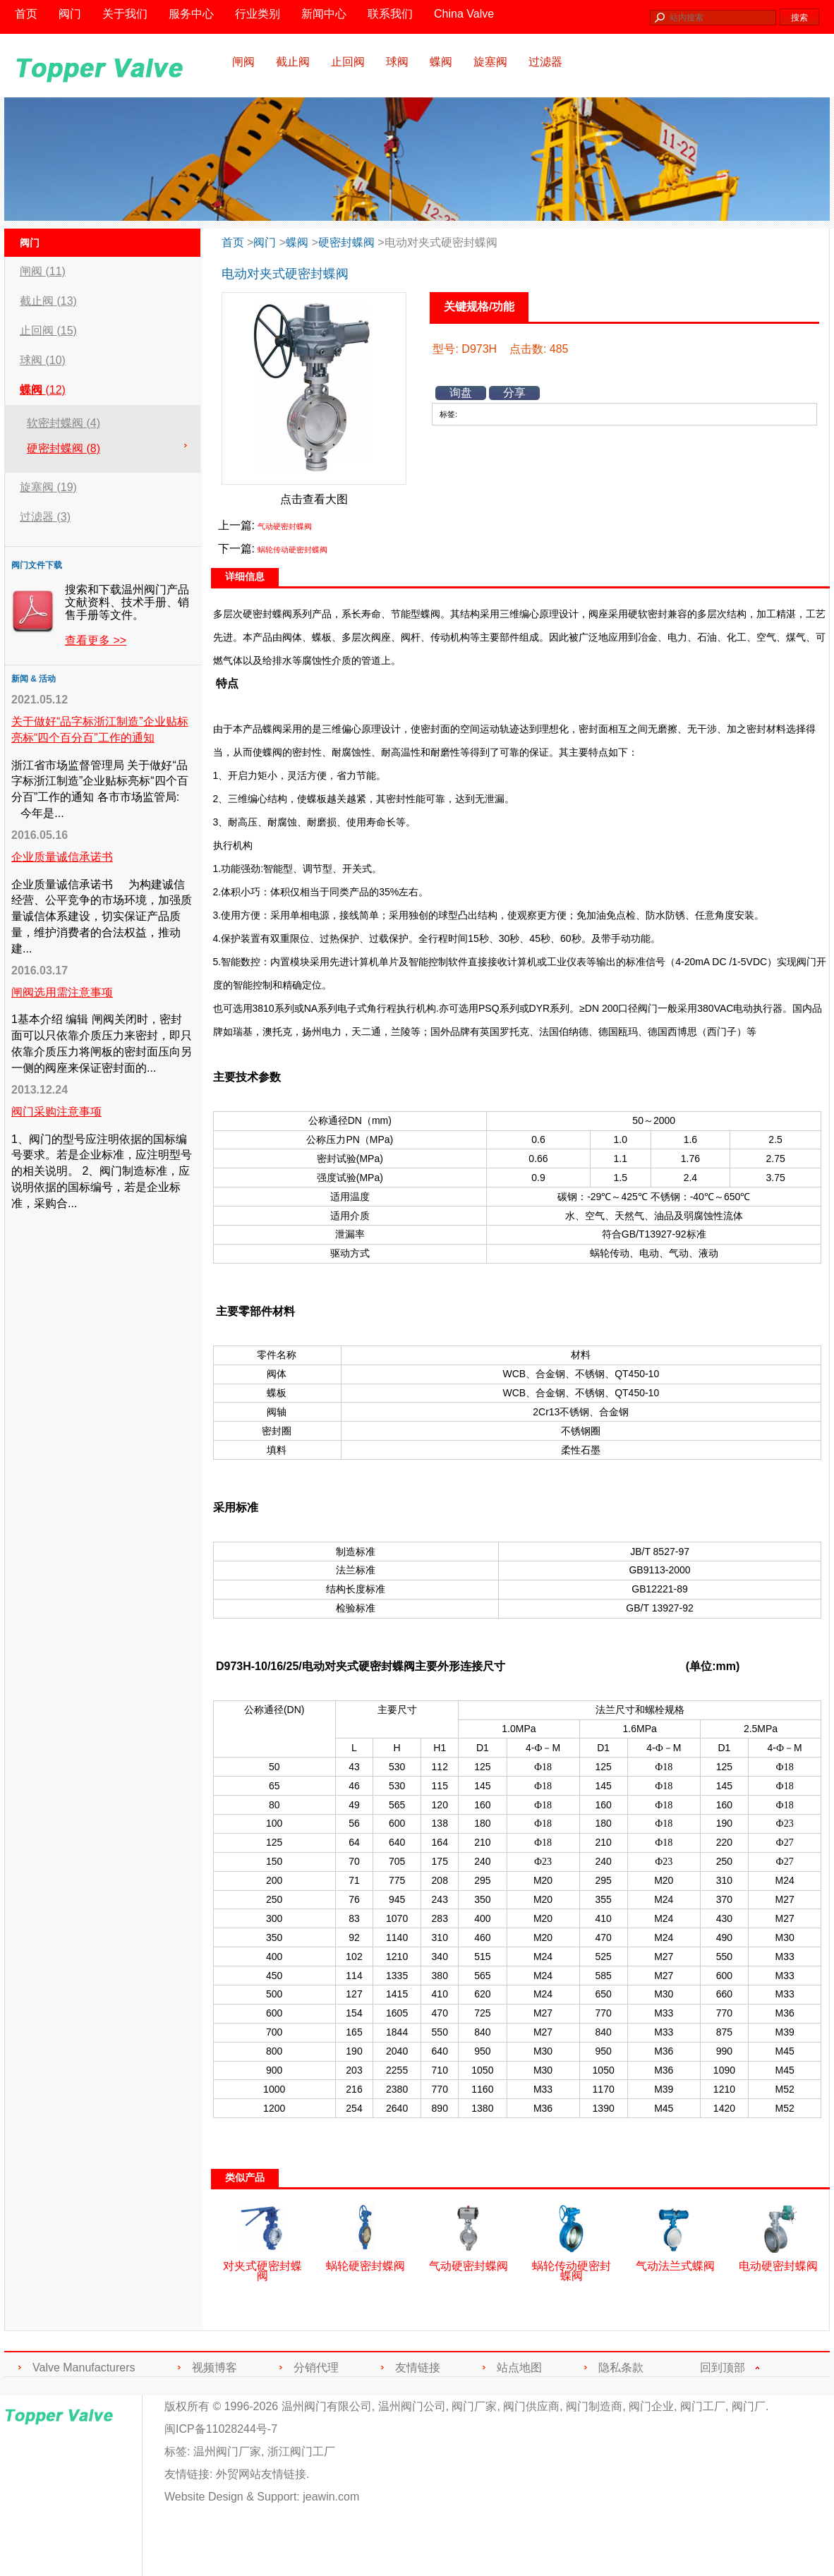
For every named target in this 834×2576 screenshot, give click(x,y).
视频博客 (214, 2368)
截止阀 (293, 62)
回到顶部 (722, 2368)
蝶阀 (441, 62)
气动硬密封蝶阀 (285, 526)
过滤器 (545, 62)
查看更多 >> (95, 640)
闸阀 (243, 62)
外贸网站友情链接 (261, 2474)
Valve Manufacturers (83, 2368)
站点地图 (519, 2368)
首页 (233, 242)
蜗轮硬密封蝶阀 (365, 2261)
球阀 (397, 62)
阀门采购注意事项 (56, 1112)
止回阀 (348, 62)
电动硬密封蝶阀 (778, 2261)
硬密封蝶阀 (346, 242)
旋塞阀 (490, 62)
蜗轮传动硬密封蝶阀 (292, 549)
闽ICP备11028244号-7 (220, 2429)
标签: (177, 2451)
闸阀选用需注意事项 (62, 992)
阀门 (264, 242)
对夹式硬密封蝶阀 (262, 2266)
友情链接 (417, 2368)
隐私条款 (620, 2368)
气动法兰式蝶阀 (675, 2261)
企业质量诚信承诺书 (62, 857)
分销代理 (316, 2368)
